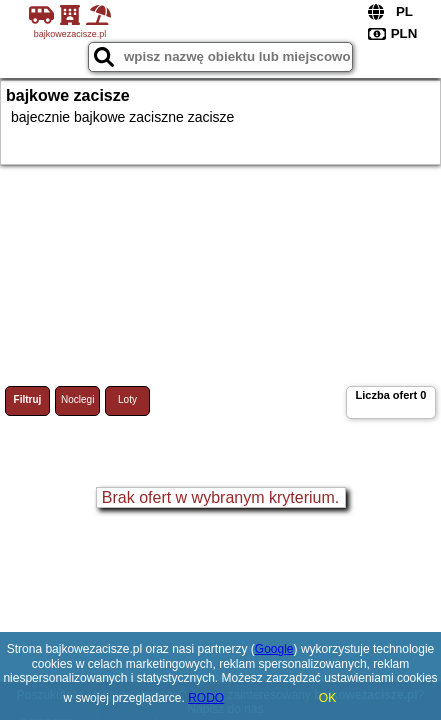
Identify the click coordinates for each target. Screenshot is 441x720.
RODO (206, 698)
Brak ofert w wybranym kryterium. (220, 497)
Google (274, 649)
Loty (127, 399)
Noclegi (77, 399)
